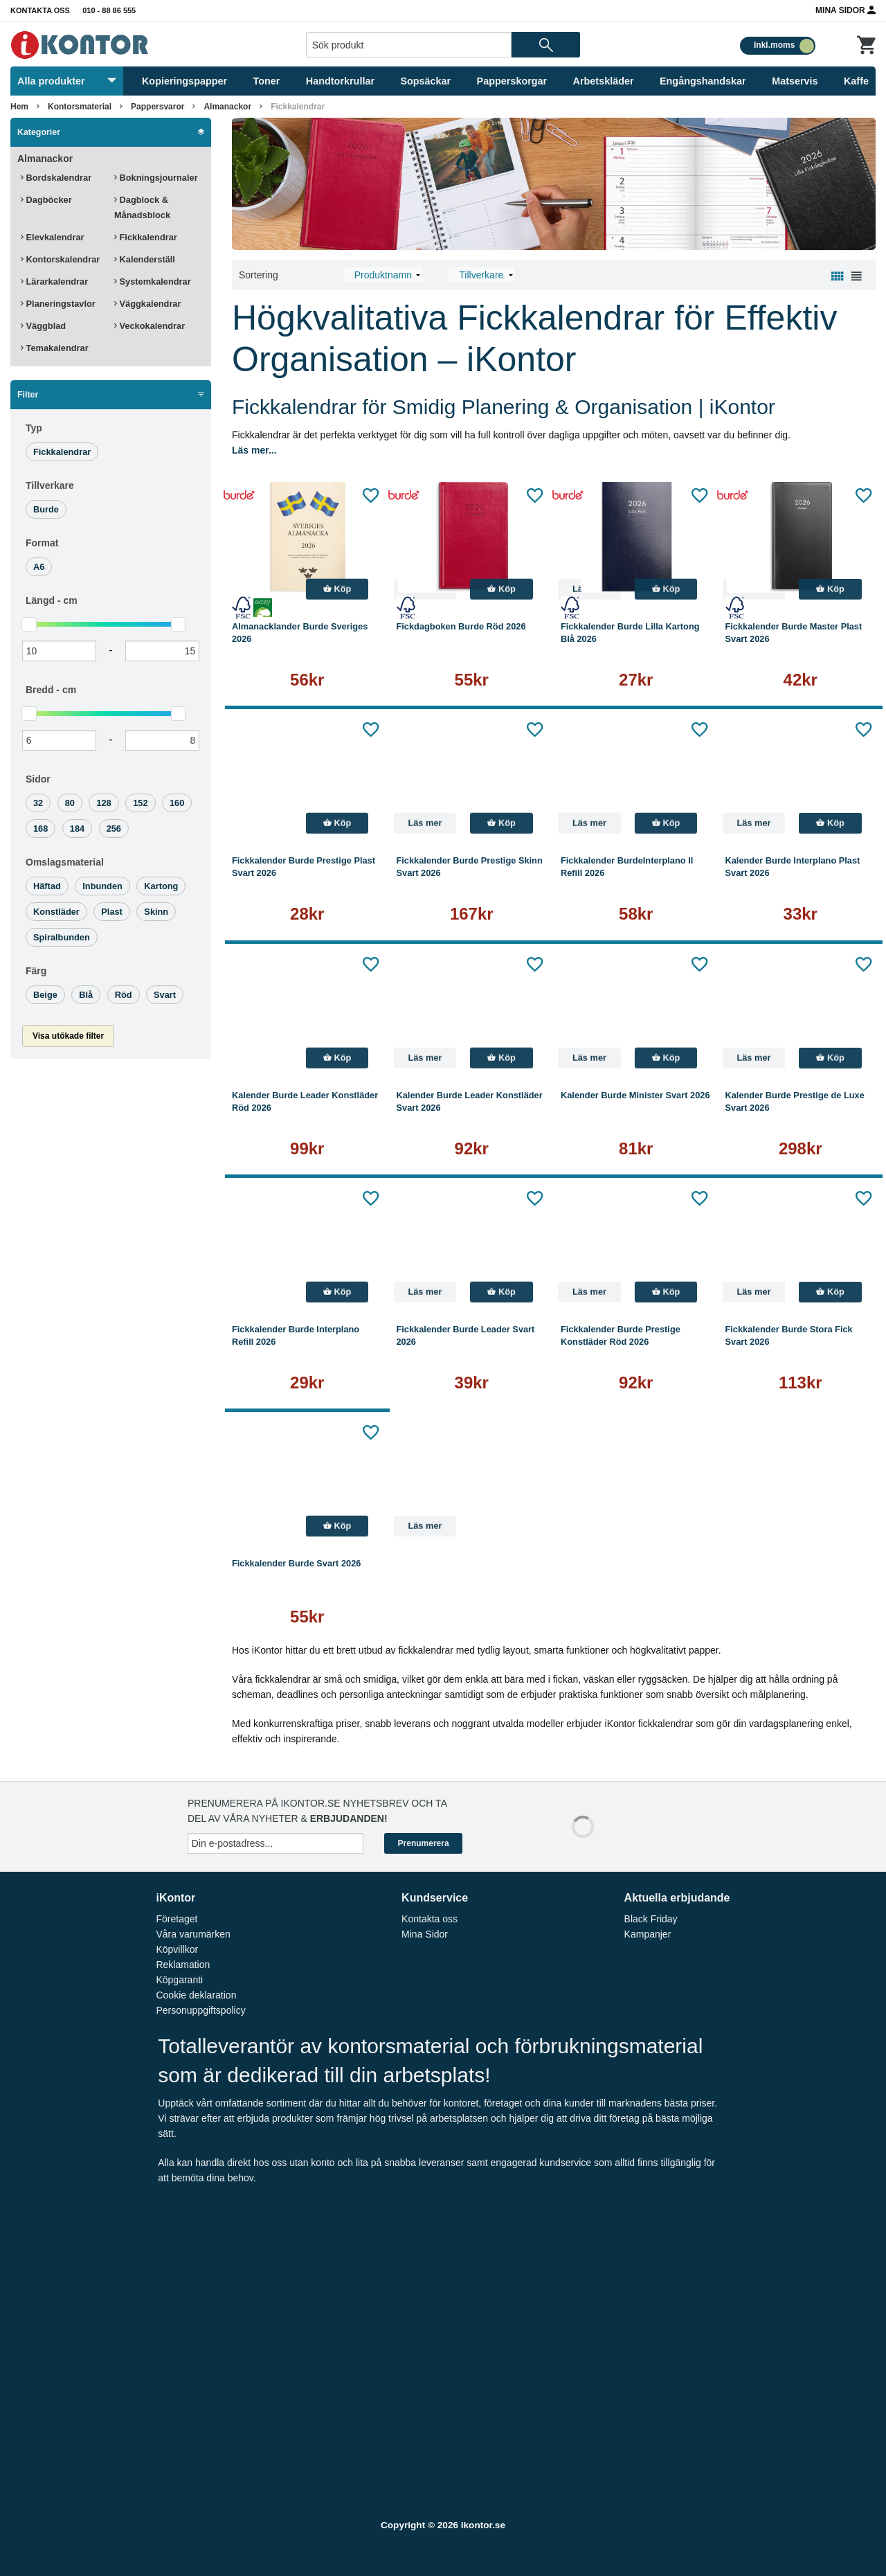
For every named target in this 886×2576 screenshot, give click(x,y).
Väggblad (43, 326)
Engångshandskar (703, 81)
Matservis (794, 81)
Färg (36, 970)
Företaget (176, 1918)
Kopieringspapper (184, 81)
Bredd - (51, 689)
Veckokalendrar (149, 326)
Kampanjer (647, 1934)
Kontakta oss (40, 10)
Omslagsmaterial (65, 862)
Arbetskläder (603, 81)
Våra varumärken (193, 1934)
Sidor (38, 779)
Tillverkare (50, 485)
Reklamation (183, 1964)
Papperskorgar (512, 81)
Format (42, 542)
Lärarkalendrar (54, 281)
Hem (19, 106)
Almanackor (227, 106)
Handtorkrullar (340, 81)
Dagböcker (46, 200)
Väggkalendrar (147, 303)
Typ (34, 427)
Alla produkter (66, 81)
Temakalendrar (55, 348)
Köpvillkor (177, 1949)
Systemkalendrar (152, 281)
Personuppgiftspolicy (200, 2010)
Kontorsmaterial (79, 106)
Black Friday (651, 1918)
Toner (266, 81)
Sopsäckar (425, 81)
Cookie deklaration (196, 1995)
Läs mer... (254, 450)
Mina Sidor (845, 9)
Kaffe (856, 81)
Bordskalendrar (56, 177)
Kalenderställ (144, 259)
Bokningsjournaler (156, 177)
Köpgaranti (179, 1979)
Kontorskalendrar (60, 259)
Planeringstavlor (58, 303)
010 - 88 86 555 (109, 10)
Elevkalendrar (52, 237)
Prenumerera (423, 1843)
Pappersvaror (157, 106)
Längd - (52, 600)
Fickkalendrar (298, 106)
